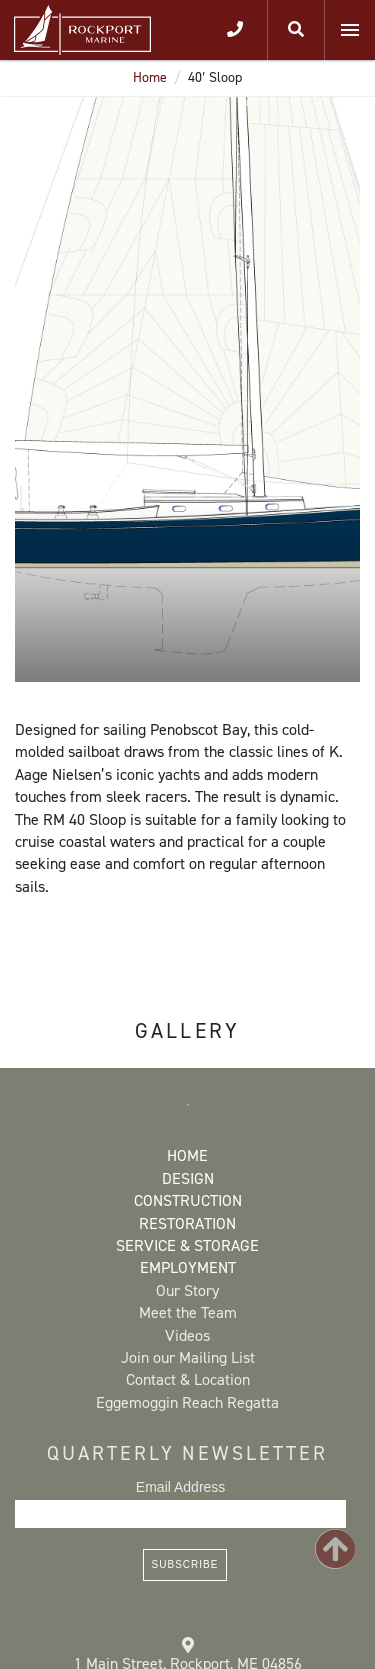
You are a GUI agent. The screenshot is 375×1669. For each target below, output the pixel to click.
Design (188, 1178)
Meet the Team (188, 1312)
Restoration (187, 1223)
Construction (188, 1200)
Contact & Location (188, 1379)
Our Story (187, 1290)
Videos (187, 1335)
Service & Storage (187, 1245)
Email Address (180, 1487)
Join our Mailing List (188, 1357)
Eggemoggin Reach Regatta (187, 1402)
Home (150, 77)
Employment (188, 1267)
